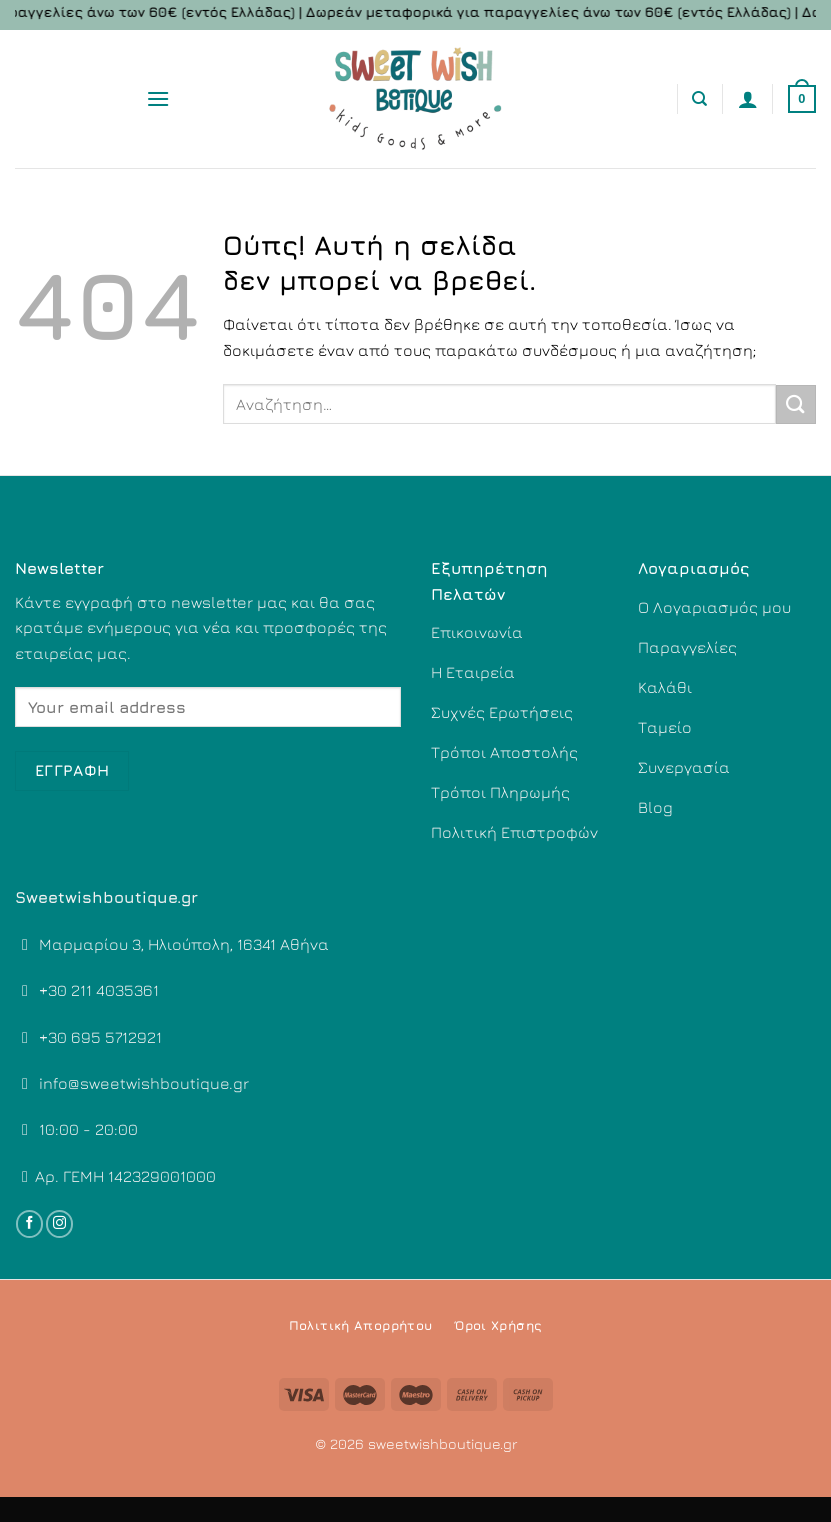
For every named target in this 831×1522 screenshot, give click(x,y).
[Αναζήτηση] (699, 99)
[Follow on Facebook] (29, 1224)
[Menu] (158, 98)
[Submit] (796, 404)
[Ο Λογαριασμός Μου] (748, 99)
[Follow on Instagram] (59, 1224)
